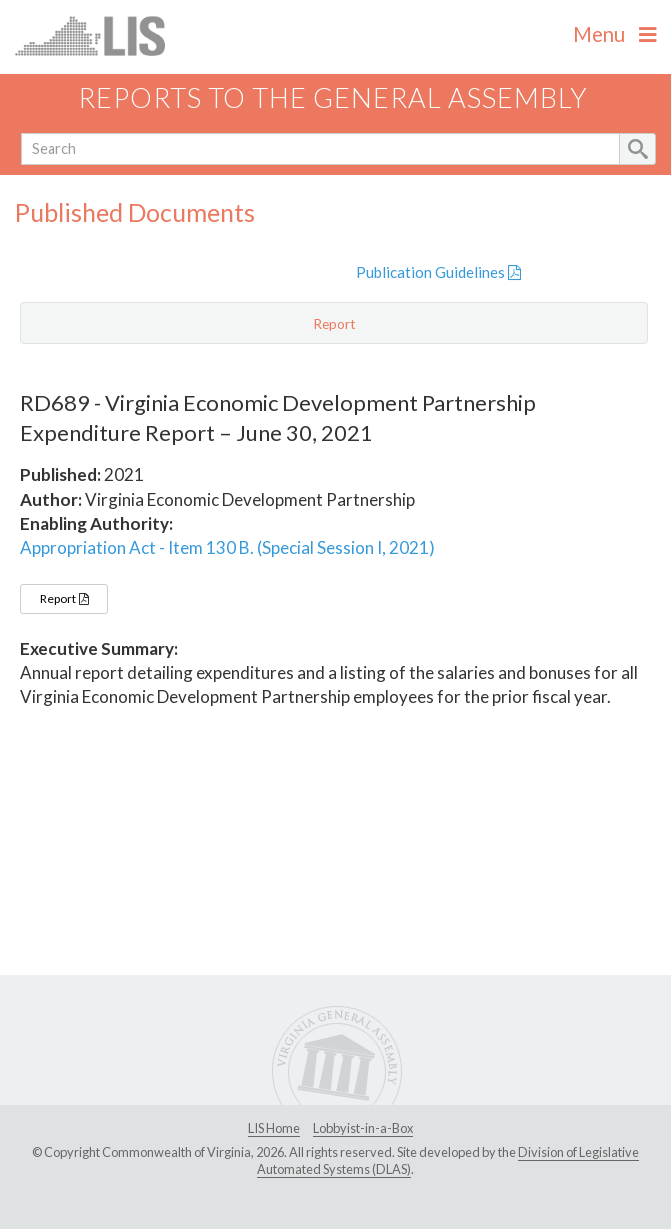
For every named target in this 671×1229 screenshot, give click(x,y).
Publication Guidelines (438, 272)
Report (64, 598)
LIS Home (274, 1128)
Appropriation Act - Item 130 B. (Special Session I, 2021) (227, 547)
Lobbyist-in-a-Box (363, 1128)
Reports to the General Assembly (333, 97)
